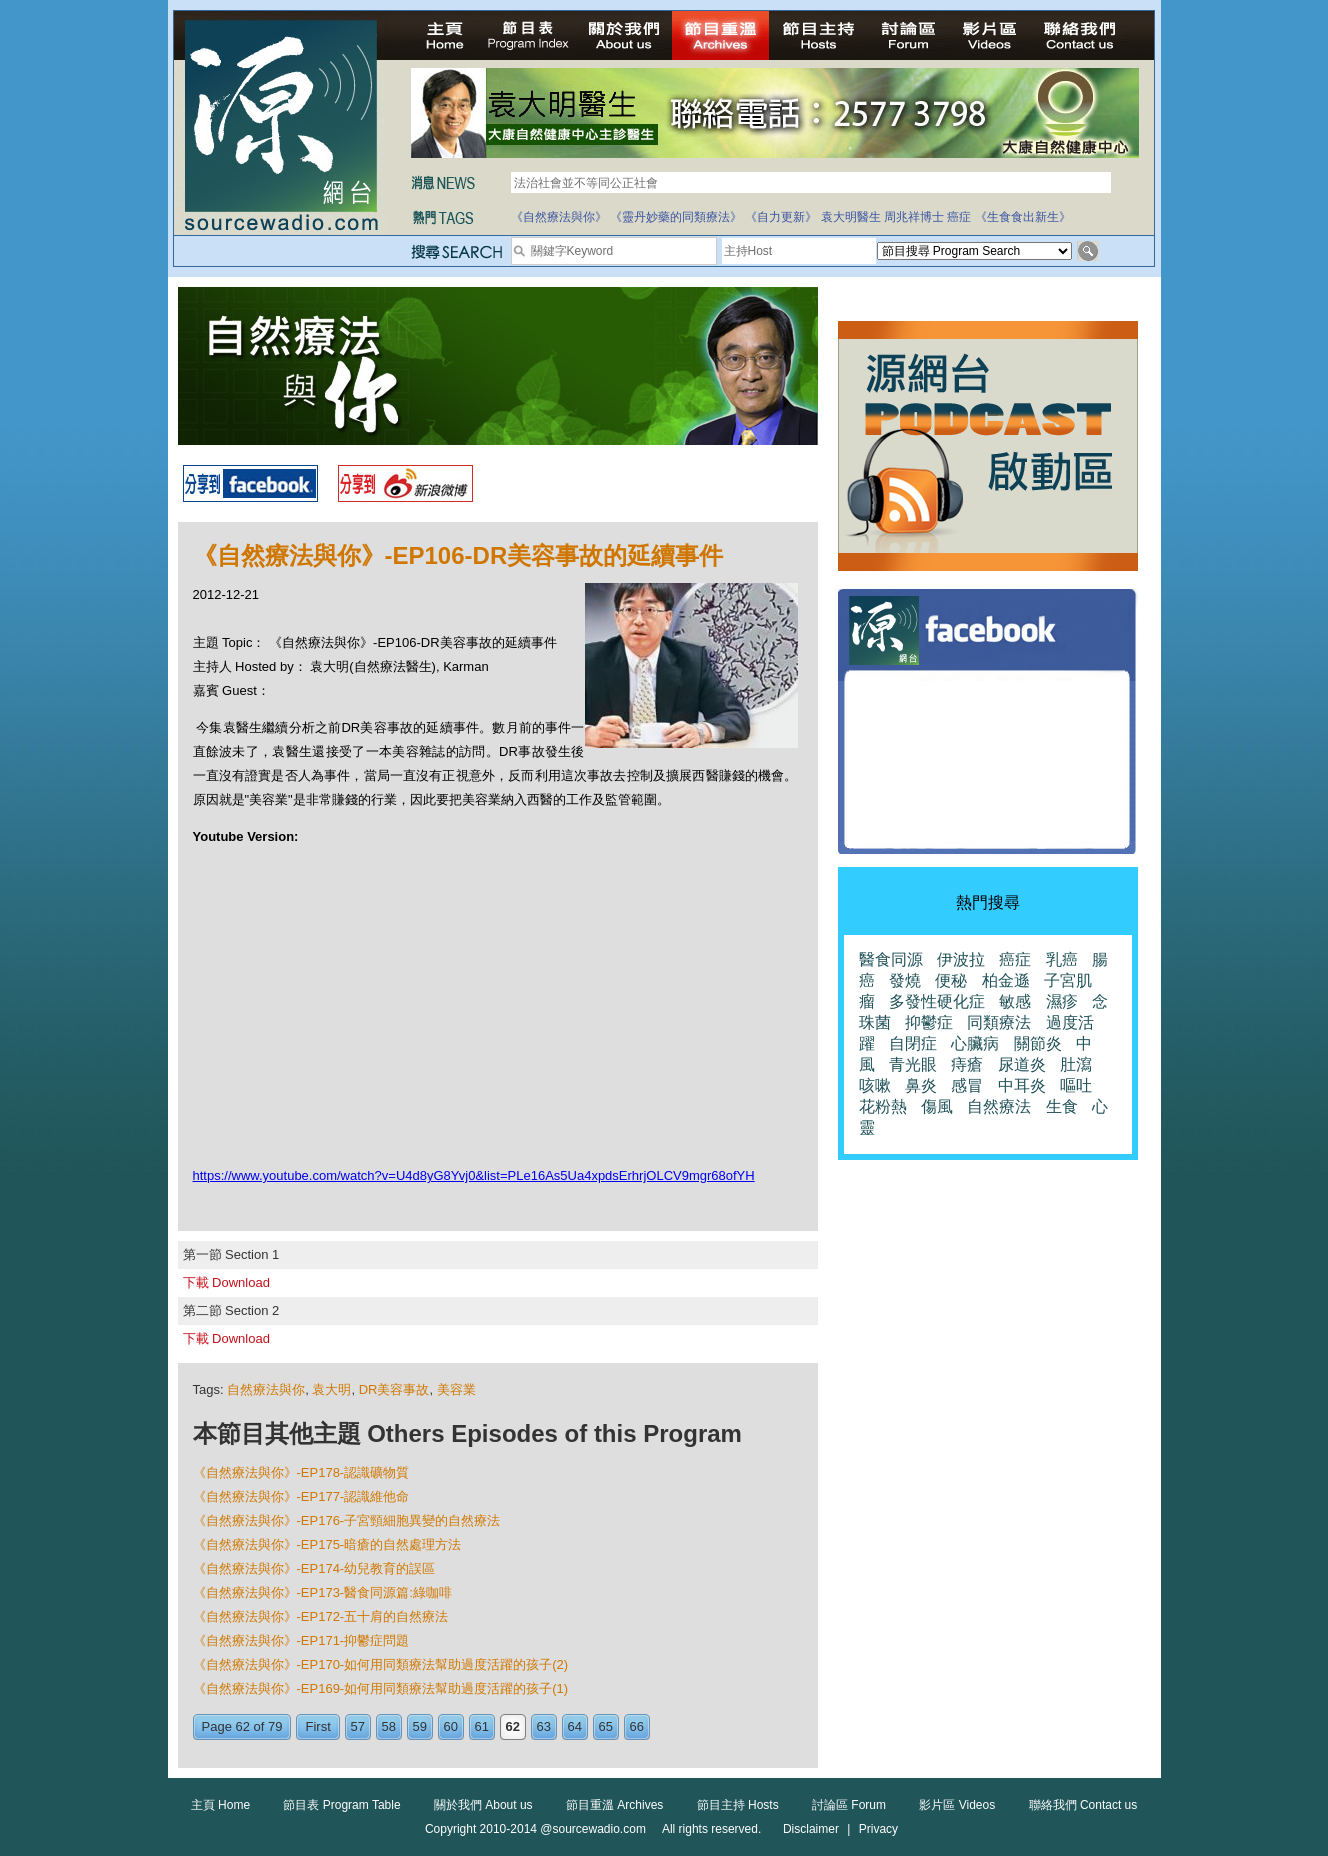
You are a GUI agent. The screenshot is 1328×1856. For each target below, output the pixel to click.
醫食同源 (891, 959)
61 (482, 1726)
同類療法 (999, 1022)
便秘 (951, 980)
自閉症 (913, 1043)
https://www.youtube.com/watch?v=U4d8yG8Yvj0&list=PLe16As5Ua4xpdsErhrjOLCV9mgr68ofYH (474, 1175)
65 (606, 1726)
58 (389, 1726)
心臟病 (975, 1043)
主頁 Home (220, 1805)
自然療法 (999, 1106)
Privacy (878, 1829)
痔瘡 (967, 1064)
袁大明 (331, 1389)
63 (544, 1726)
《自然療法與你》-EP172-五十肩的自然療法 (321, 1616)
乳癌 (1062, 959)
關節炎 (1038, 1043)
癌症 (959, 217)
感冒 (967, 1085)
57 (358, 1726)
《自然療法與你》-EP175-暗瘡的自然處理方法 (327, 1544)
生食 (1062, 1106)
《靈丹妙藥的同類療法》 (676, 217)
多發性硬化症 (937, 1001)
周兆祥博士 (914, 217)
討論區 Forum (849, 1805)
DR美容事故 (394, 1389)
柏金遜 (1006, 980)
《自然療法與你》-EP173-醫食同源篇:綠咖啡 (322, 1592)
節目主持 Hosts (738, 1805)
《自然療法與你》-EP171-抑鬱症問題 (301, 1640)
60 (451, 1726)
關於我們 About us (483, 1805)
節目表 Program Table (341, 1805)
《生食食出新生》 (1023, 217)
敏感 (1015, 1001)
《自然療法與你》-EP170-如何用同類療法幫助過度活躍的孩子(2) (381, 1664)
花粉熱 (883, 1106)
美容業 (456, 1389)
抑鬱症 (929, 1022)
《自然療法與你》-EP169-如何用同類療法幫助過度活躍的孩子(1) (381, 1688)
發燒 (905, 980)
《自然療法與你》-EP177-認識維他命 (301, 1496)
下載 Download (226, 1282)
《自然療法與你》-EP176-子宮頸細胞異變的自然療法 (347, 1520)
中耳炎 (1022, 1085)
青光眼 (913, 1064)
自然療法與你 (266, 1389)
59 (420, 1726)
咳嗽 (875, 1085)
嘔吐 (1076, 1085)
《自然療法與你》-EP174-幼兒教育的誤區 (314, 1568)
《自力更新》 (781, 217)
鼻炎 (921, 1085)
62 (513, 1726)
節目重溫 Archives (614, 1805)
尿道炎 (1022, 1064)
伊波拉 (961, 959)
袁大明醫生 (851, 217)
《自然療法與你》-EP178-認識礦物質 (301, 1472)
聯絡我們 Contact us (1083, 1805)
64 (575, 1726)
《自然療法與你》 (559, 217)
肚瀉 (1076, 1064)
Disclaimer (811, 1829)
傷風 (937, 1106)
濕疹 (1062, 1001)
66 (637, 1726)
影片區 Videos (957, 1805)
